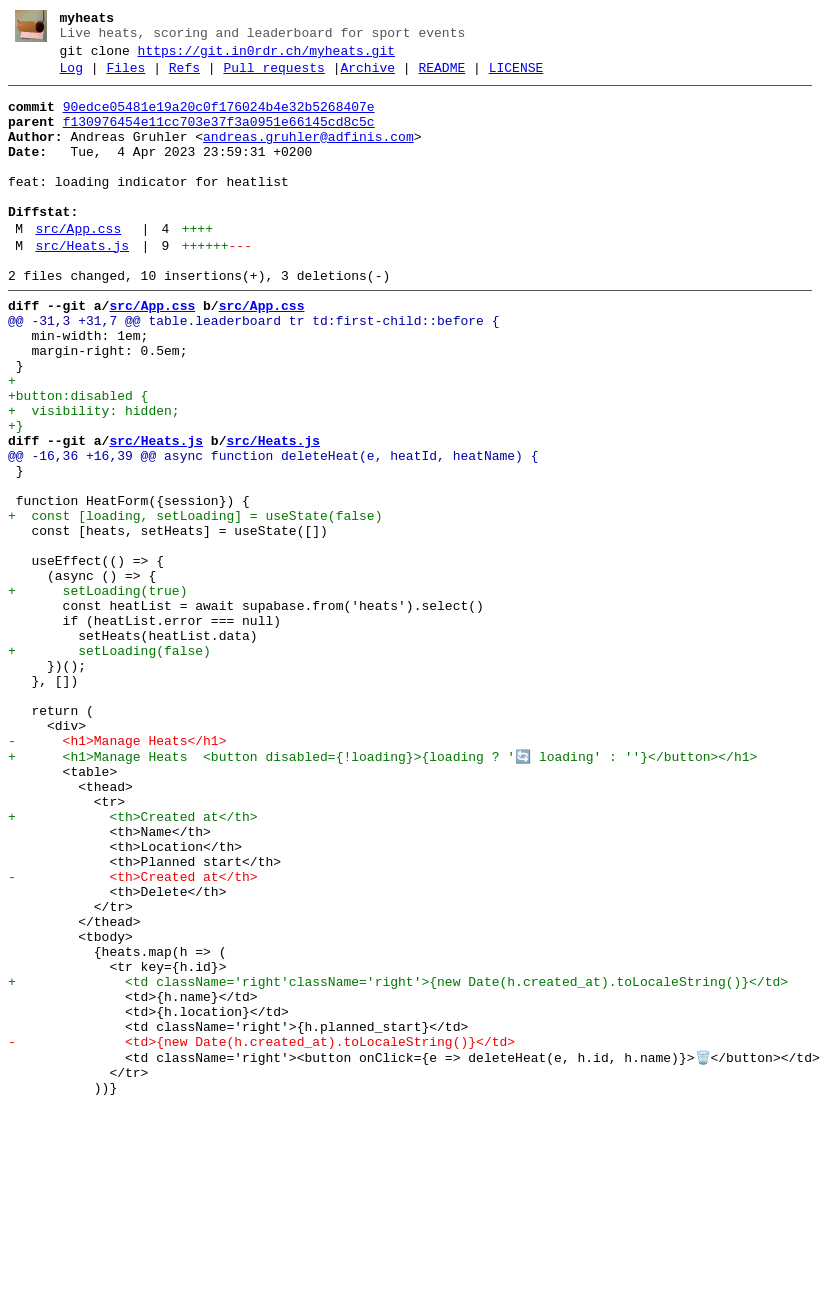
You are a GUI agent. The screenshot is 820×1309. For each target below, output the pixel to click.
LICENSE (516, 77)
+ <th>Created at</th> (133, 963)
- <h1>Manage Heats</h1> (117, 873)
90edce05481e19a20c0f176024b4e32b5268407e (219, 119)
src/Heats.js (82, 285)
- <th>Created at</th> (133, 1035)
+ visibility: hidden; (94, 477)
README (441, 77)
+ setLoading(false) (109, 765)
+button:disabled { (78, 459)
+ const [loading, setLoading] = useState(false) (195, 603)
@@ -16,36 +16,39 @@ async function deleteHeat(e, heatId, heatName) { (273, 531)
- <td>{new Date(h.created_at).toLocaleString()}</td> (261, 1233)
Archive (367, 77)
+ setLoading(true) (97, 693)
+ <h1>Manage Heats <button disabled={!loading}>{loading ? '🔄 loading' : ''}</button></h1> (382, 891)
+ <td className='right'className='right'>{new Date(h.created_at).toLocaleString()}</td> (398, 1161)
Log (71, 77)
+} (16, 495)
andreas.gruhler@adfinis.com (308, 155)
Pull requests (273, 77)
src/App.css (78, 265)
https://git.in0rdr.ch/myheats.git (266, 57)
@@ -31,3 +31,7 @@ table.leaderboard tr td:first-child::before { (253, 369)
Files (125, 77)
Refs (184, 77)
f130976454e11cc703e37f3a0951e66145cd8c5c (219, 137)
